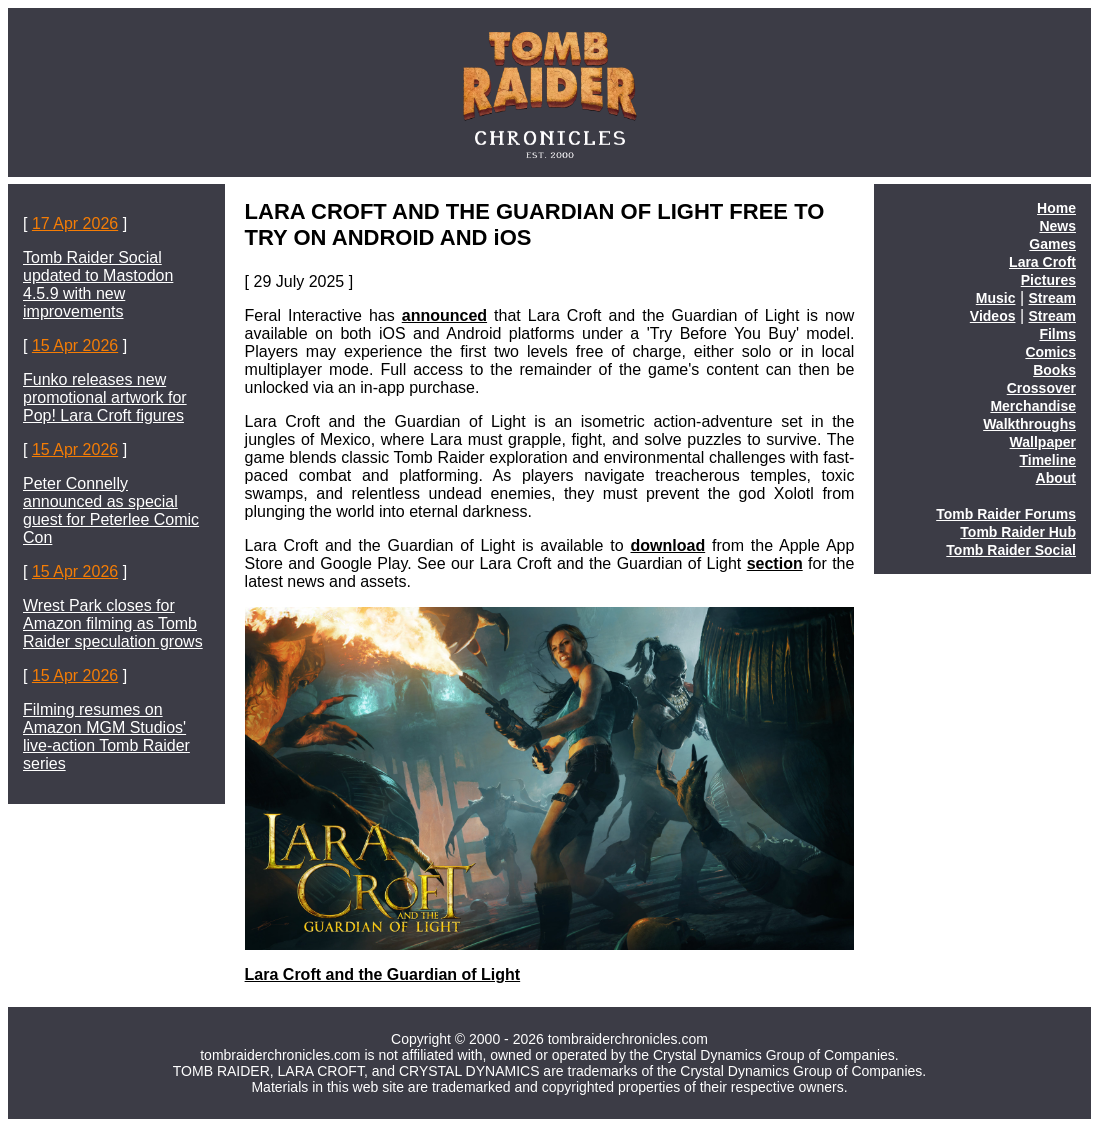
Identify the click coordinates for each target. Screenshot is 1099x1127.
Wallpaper (1043, 442)
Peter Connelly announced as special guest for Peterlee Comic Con (111, 510)
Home (1056, 208)
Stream (1052, 298)
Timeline (1047, 460)
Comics (1050, 352)
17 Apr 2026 (75, 223)
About (1056, 478)
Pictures (1048, 280)
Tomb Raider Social (1011, 550)
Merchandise (1033, 406)
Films (1057, 334)
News (1057, 226)
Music (996, 298)
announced (444, 315)
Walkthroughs (1029, 424)
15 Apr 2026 (75, 345)
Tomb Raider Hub (1018, 532)
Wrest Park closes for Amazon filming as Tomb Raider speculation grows (113, 623)
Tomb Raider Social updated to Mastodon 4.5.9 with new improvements (98, 284)
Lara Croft (1042, 262)
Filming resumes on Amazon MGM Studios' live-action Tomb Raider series (106, 736)
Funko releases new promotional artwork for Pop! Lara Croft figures (105, 397)
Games (1052, 244)
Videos (993, 316)
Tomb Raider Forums (1006, 514)
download (668, 545)
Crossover (1041, 388)
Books (1054, 370)
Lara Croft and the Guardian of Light (383, 974)
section (775, 563)
